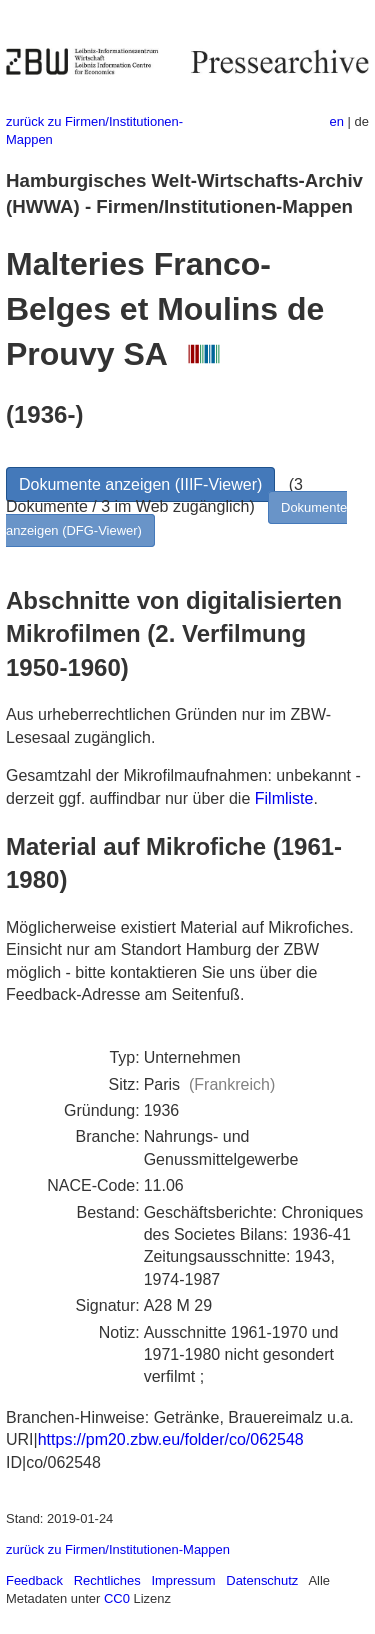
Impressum (183, 1580)
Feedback (34, 1580)
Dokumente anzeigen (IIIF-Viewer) (140, 484)
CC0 (117, 1598)
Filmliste (284, 798)
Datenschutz (262, 1580)
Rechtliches (107, 1580)
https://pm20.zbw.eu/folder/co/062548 (171, 1439)
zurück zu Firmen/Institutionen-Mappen (118, 1549)
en (337, 121)
